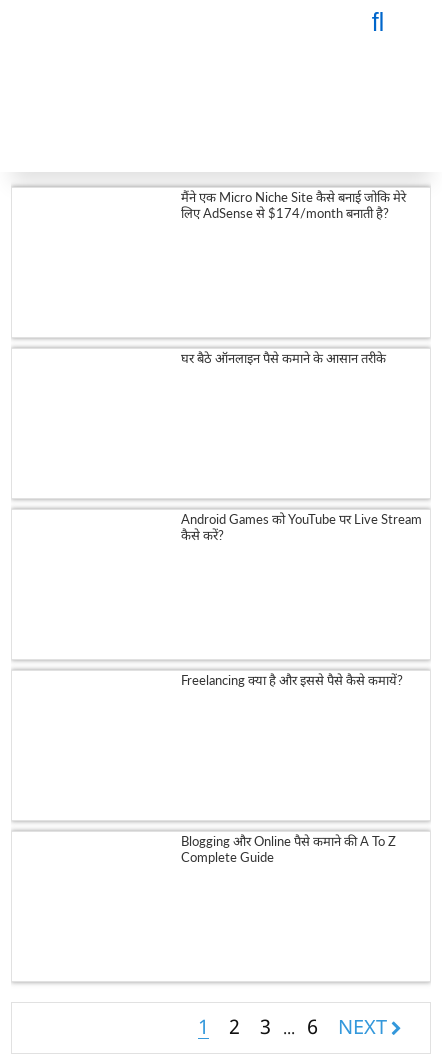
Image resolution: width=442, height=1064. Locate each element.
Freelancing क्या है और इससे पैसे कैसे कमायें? (292, 680)
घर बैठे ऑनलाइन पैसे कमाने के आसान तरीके (283, 358)
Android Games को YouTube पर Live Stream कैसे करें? (301, 527)
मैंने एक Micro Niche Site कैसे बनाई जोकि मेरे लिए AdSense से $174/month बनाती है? (293, 205)
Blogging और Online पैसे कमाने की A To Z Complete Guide (288, 849)
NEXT (362, 1027)
